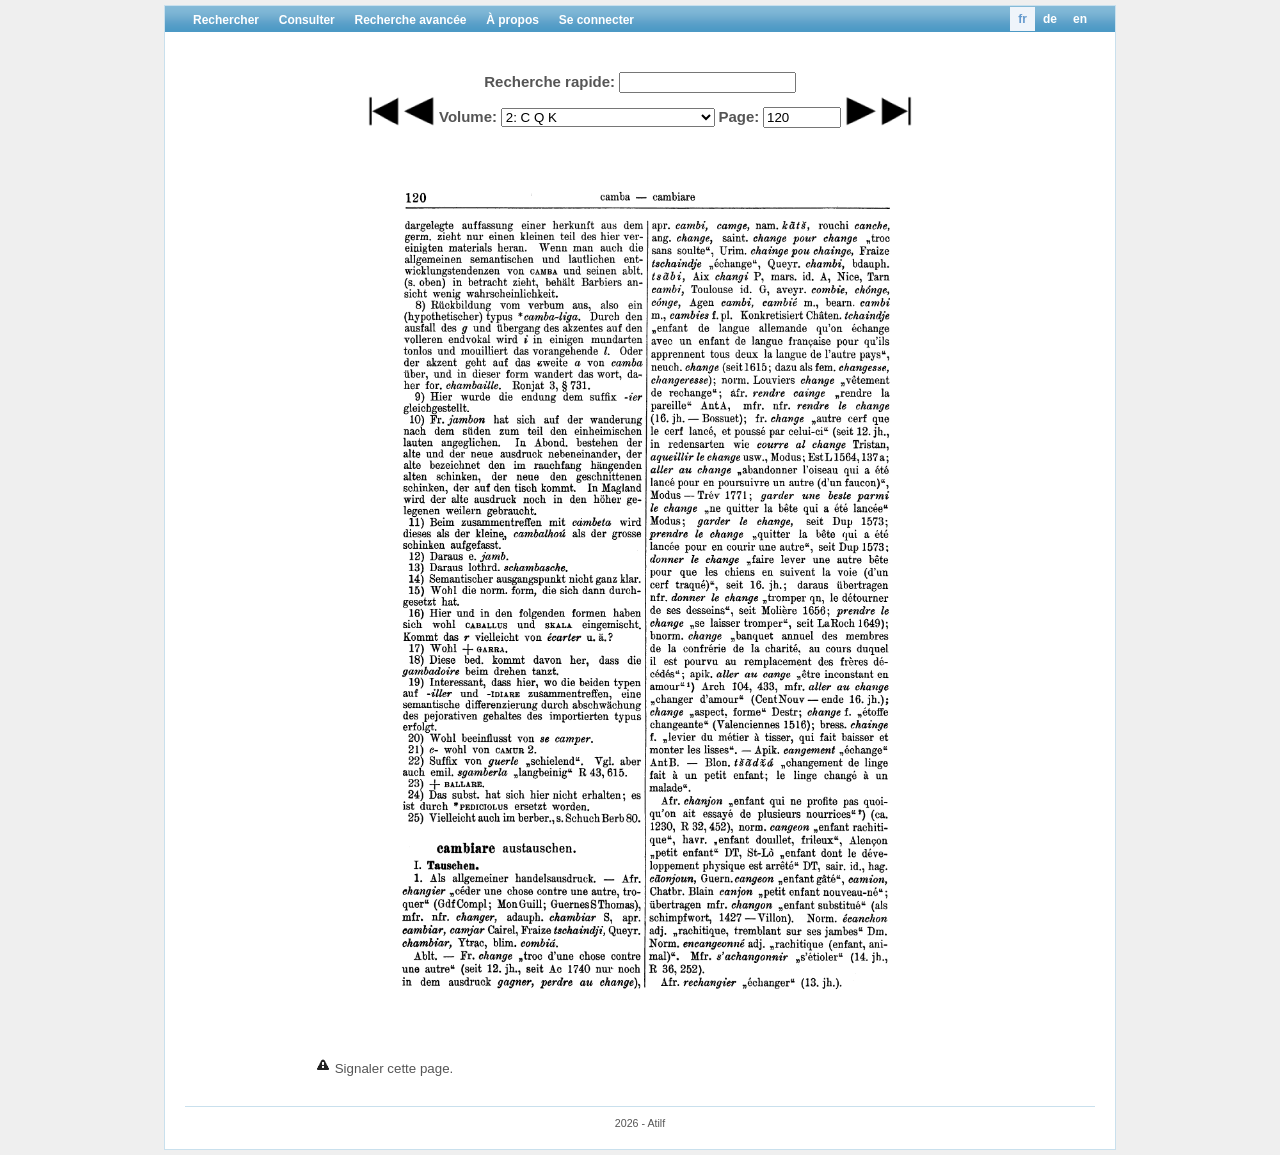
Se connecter (596, 20)
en (1080, 19)
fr (1022, 19)
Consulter (307, 20)
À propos (512, 20)
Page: (738, 116)
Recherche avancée (410, 20)
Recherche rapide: (549, 81)
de (1050, 19)
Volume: (468, 116)
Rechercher (226, 20)
